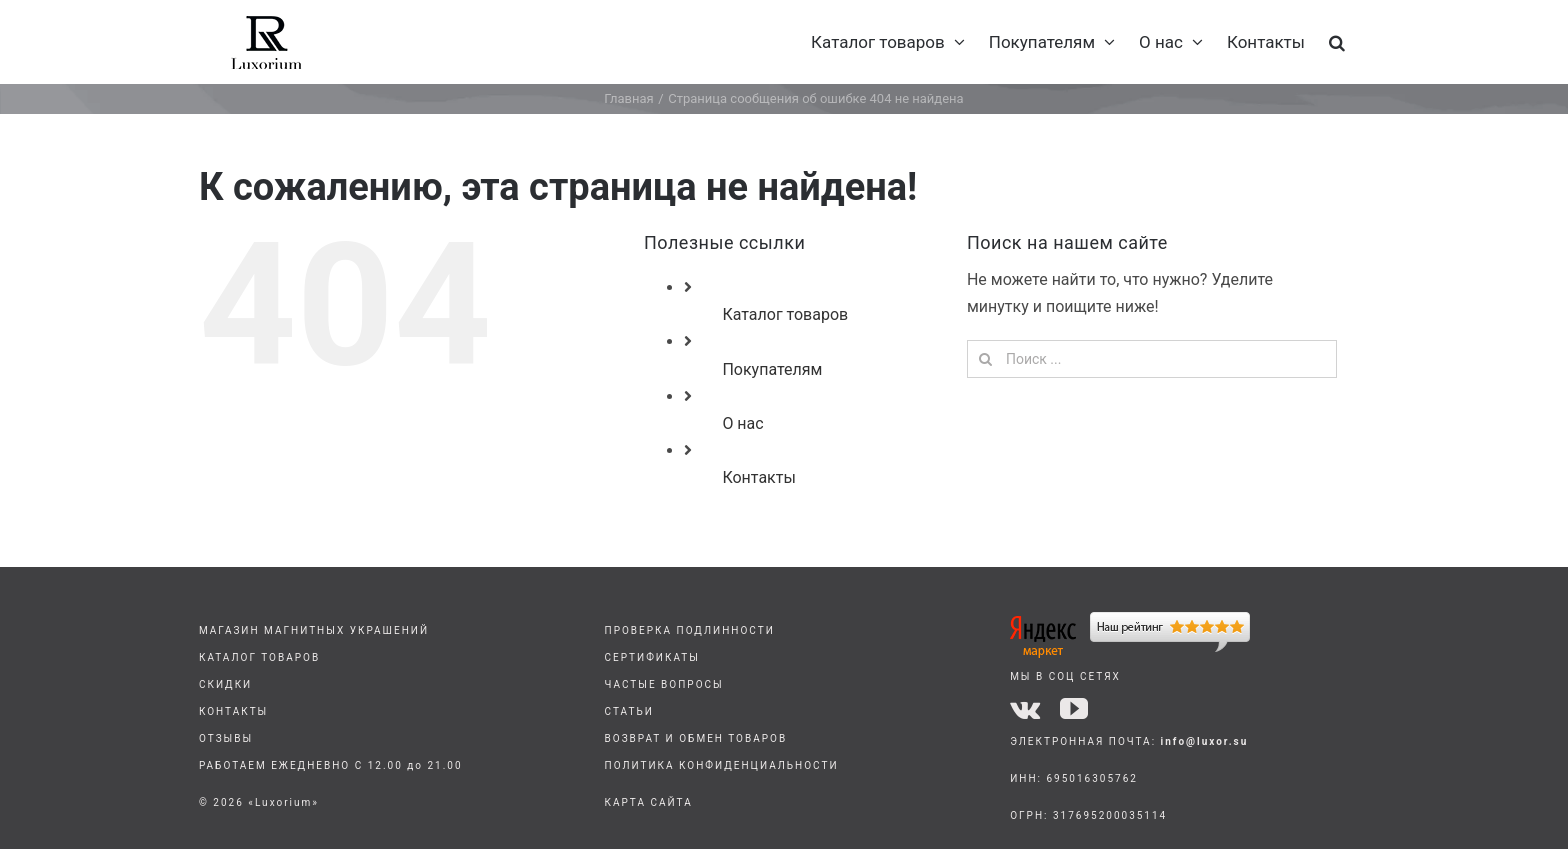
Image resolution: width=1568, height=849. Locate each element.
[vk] (1025, 709)
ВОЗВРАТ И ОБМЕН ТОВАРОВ (696, 738)
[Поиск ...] (1152, 359)
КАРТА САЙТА (649, 802)
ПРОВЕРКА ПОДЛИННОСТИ (690, 630)
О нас (742, 423)
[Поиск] (986, 359)
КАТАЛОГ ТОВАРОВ (259, 657)
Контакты (758, 477)
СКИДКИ (225, 684)
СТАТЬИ (629, 711)
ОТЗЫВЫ (226, 738)
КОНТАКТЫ (233, 711)
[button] (1337, 42)
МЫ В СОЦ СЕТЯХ (1065, 676)
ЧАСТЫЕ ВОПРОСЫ (664, 684)
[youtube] (1074, 709)
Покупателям (772, 369)
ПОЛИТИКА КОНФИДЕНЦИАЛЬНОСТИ (722, 765)
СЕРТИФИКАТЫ (652, 657)
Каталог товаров (785, 314)
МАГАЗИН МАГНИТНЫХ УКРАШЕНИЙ (314, 630)
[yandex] (1130, 619)
